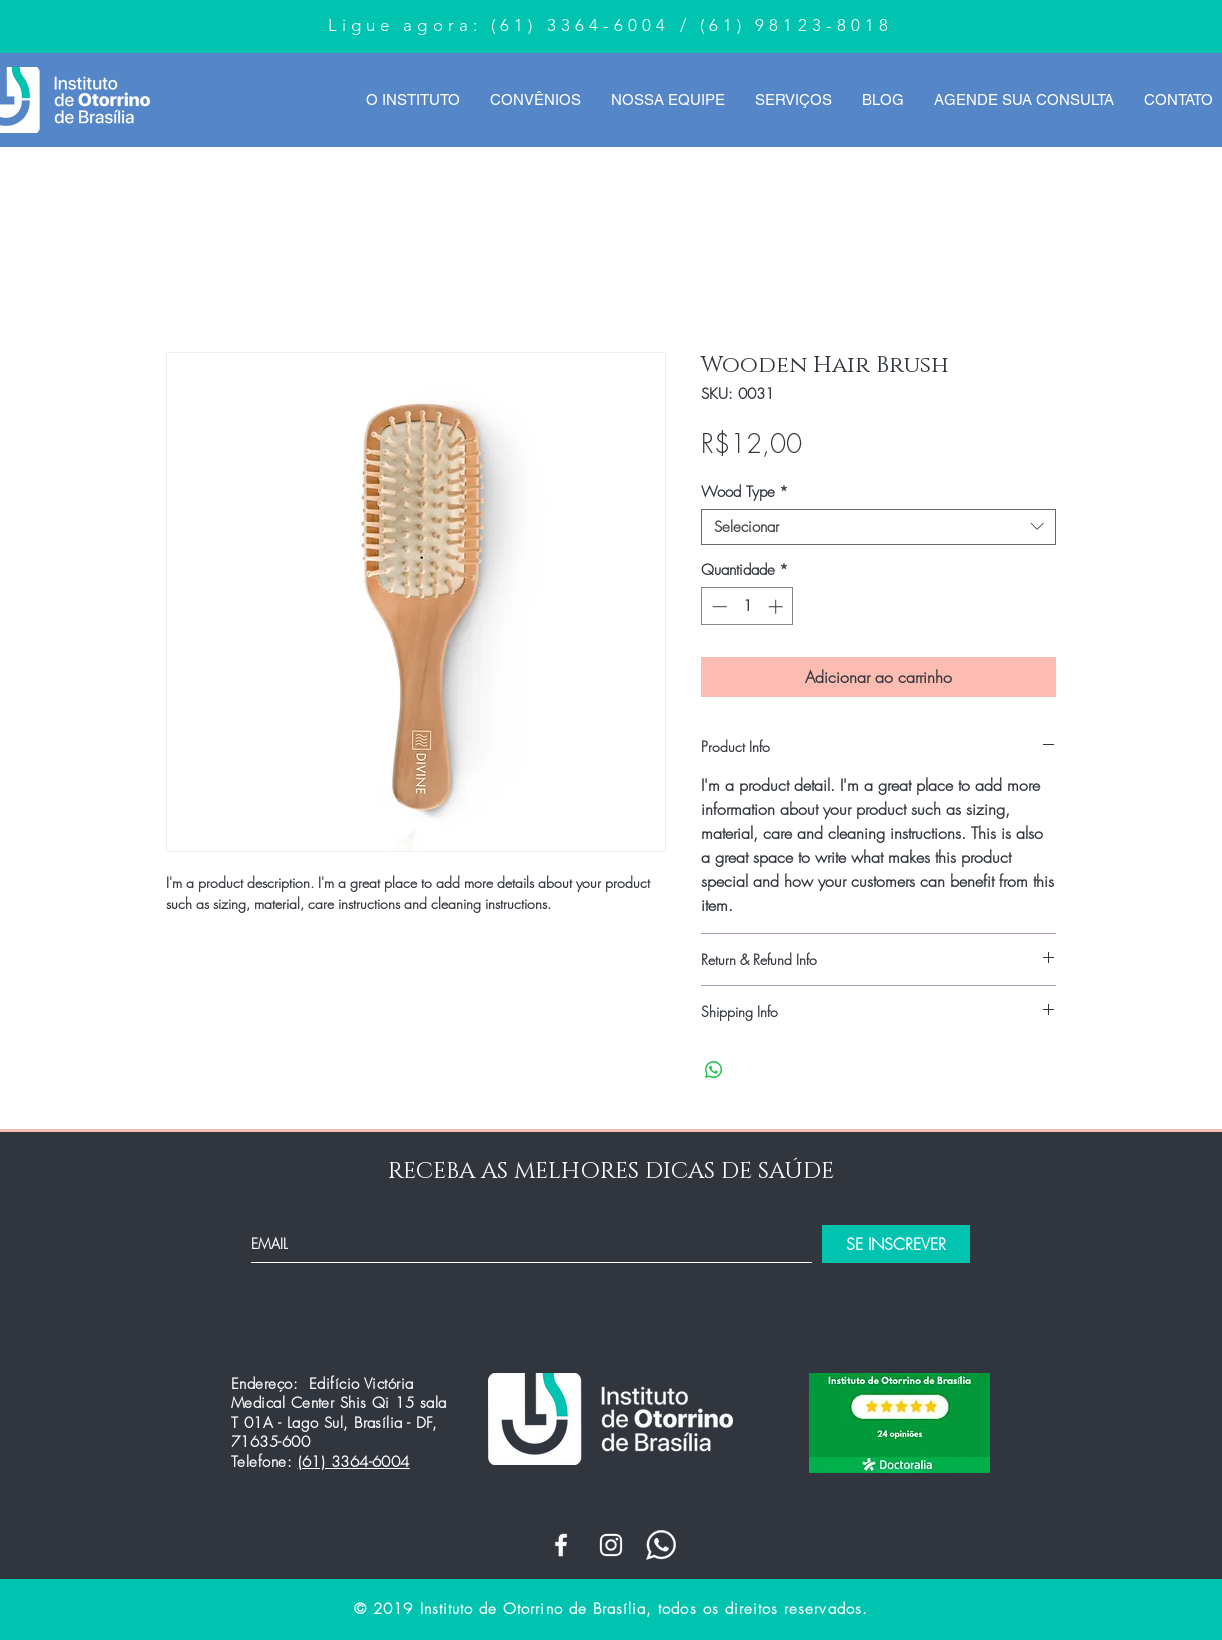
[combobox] (878, 527)
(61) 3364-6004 (354, 1462)
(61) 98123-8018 (792, 25)
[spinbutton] (747, 606)
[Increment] (777, 606)
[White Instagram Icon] (611, 1545)
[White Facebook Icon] (561, 1545)
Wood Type (744, 492)
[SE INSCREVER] (896, 1244)
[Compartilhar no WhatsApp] (714, 1070)
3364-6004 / (619, 25)
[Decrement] (717, 606)
